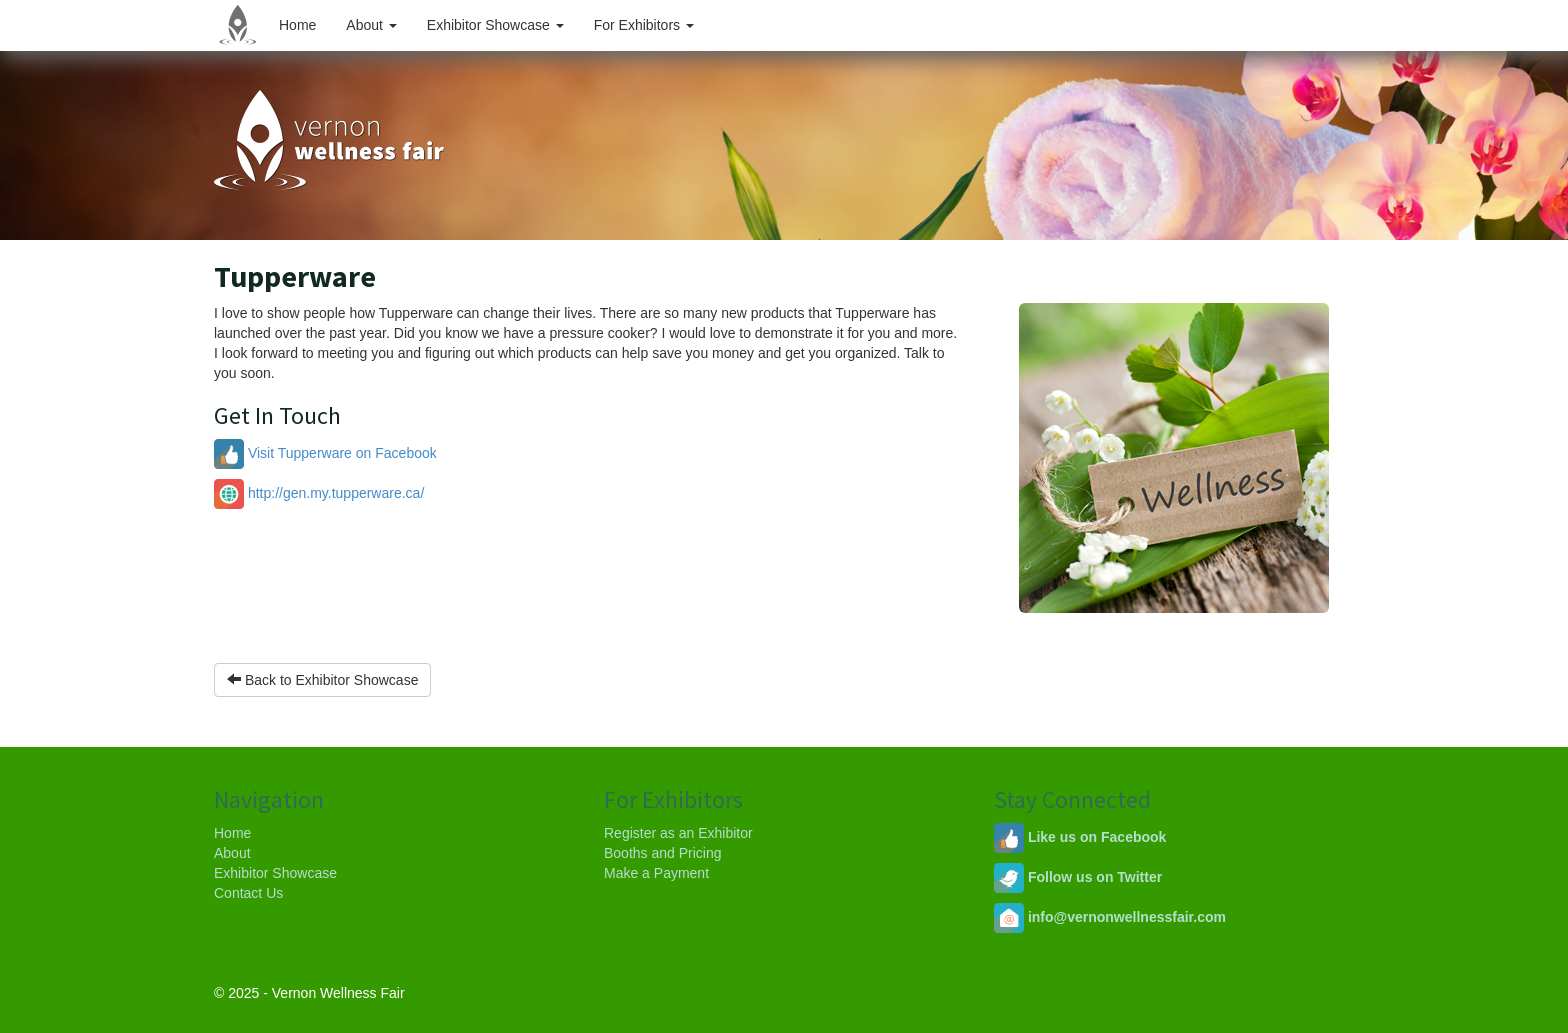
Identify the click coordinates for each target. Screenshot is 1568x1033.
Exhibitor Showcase (495, 25)
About (371, 25)
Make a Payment (656, 873)
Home (297, 25)
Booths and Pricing (663, 853)
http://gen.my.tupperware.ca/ (319, 493)
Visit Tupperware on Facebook (325, 453)
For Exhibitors (644, 25)
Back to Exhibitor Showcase (322, 680)
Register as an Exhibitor (678, 833)
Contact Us (248, 893)
